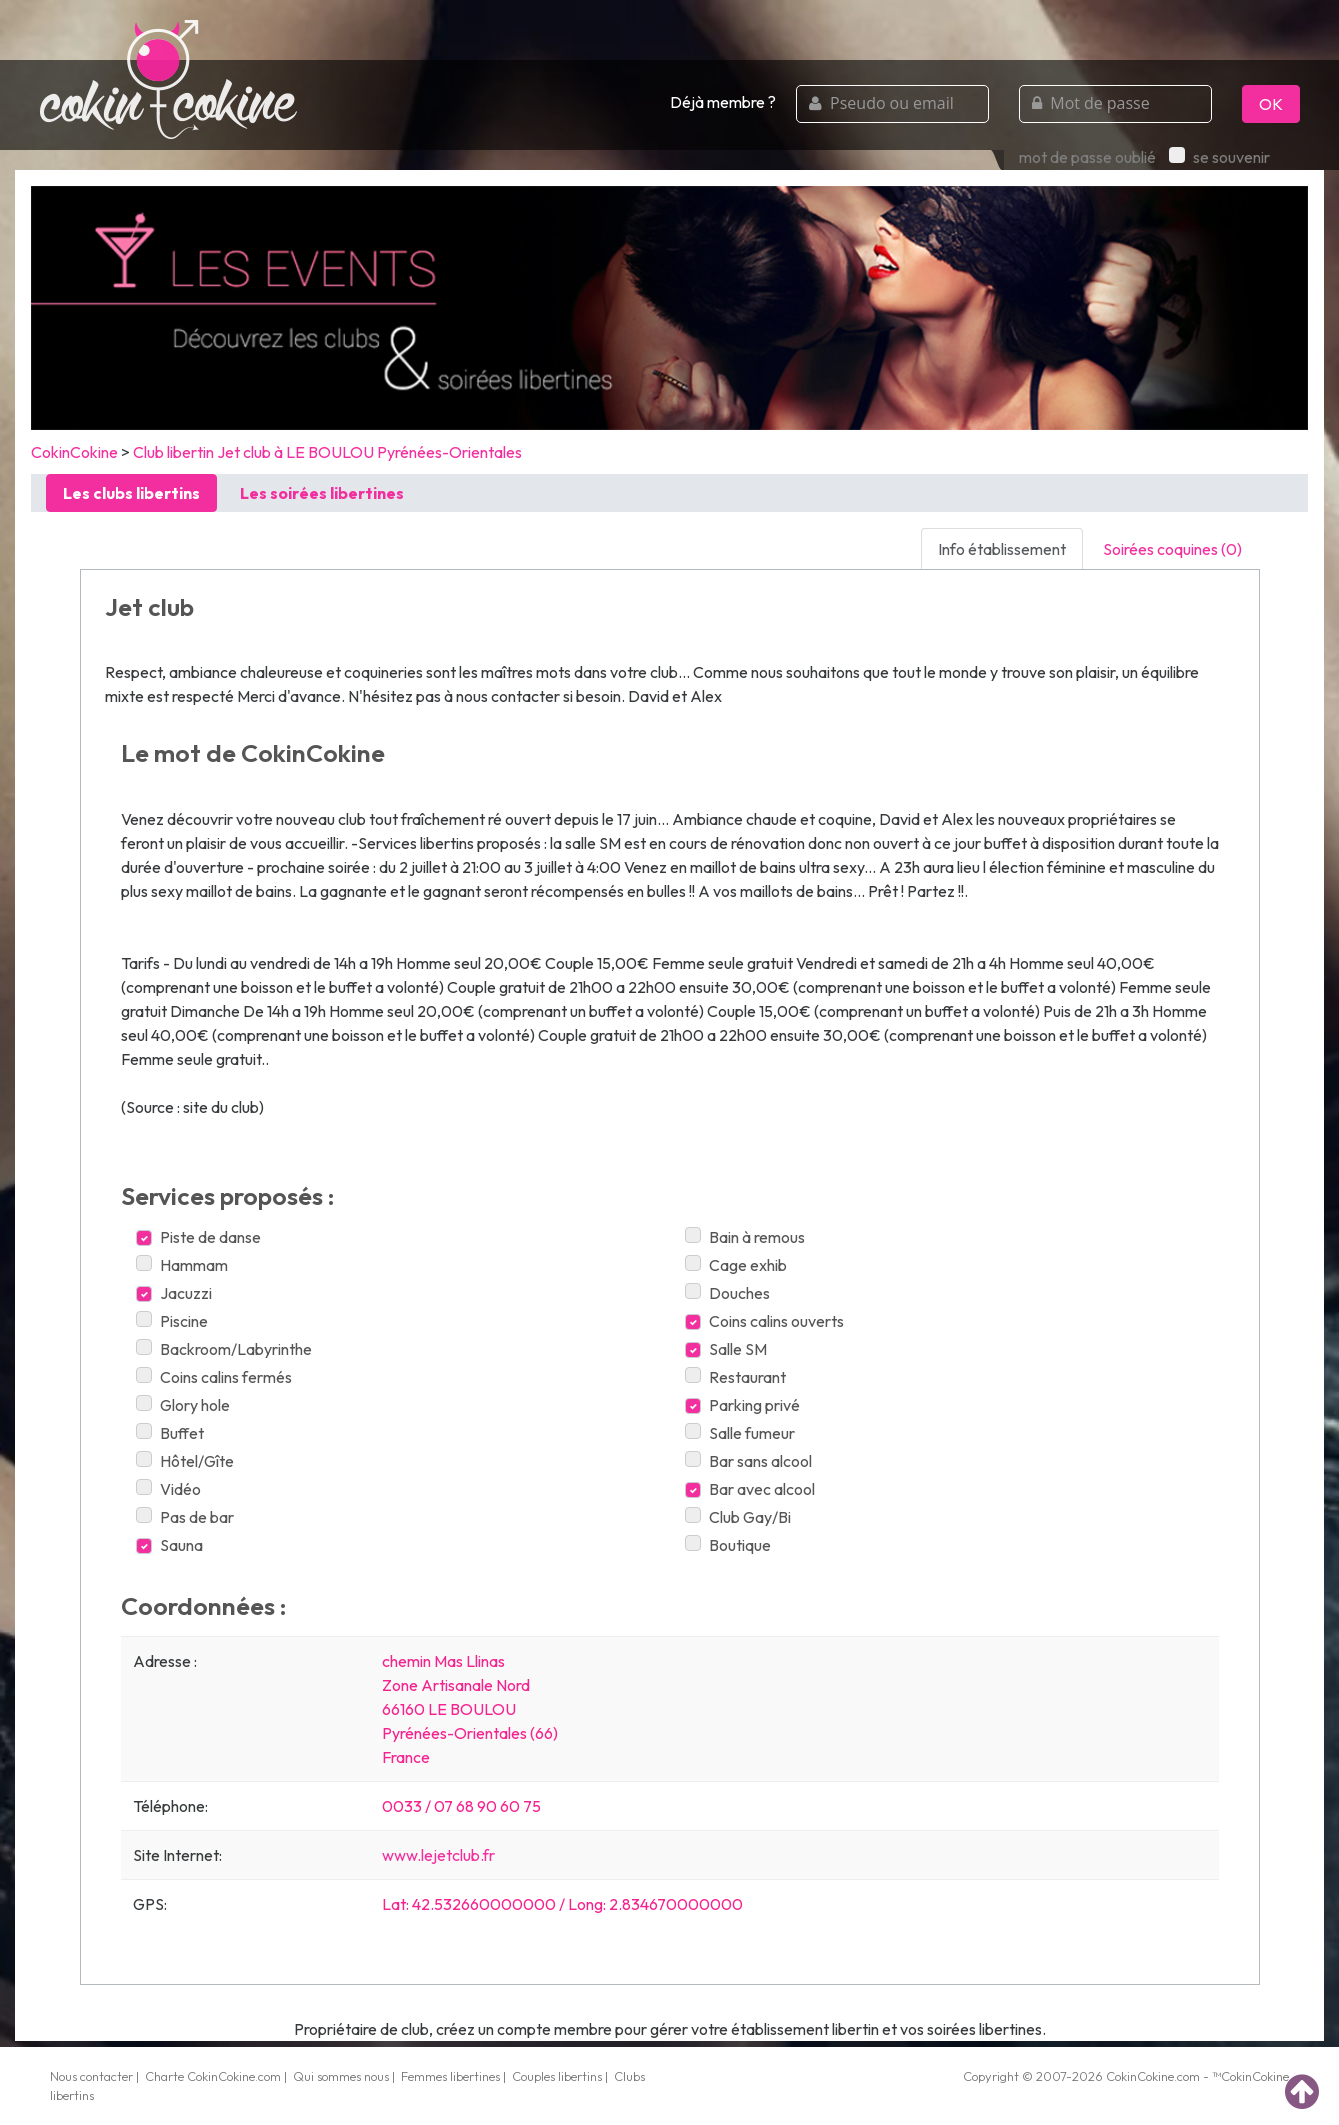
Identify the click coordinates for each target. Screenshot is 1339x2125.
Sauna (169, 1545)
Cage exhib (736, 1265)
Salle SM (726, 1349)
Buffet (170, 1433)
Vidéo (168, 1489)
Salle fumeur (740, 1433)
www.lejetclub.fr (438, 1855)
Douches (727, 1293)
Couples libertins (557, 2076)
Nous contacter (91, 2076)
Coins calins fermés (214, 1377)
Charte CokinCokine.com (213, 2076)
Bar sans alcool (748, 1461)
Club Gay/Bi (738, 1517)
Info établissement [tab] (1002, 549)
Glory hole (183, 1405)
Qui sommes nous (341, 2076)
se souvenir (1219, 157)
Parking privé (742, 1405)
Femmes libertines (450, 2076)
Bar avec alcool (750, 1489)
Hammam (182, 1265)
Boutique (728, 1545)
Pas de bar (185, 1517)
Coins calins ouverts (764, 1321)
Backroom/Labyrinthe (224, 1349)
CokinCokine (74, 452)
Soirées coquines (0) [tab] (1172, 549)
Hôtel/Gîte (185, 1461)
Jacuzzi (174, 1293)
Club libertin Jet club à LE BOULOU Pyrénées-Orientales (327, 452)
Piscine (172, 1321)
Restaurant (735, 1377)
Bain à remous (745, 1237)
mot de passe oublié (1087, 157)
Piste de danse (198, 1237)
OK (1271, 104)
